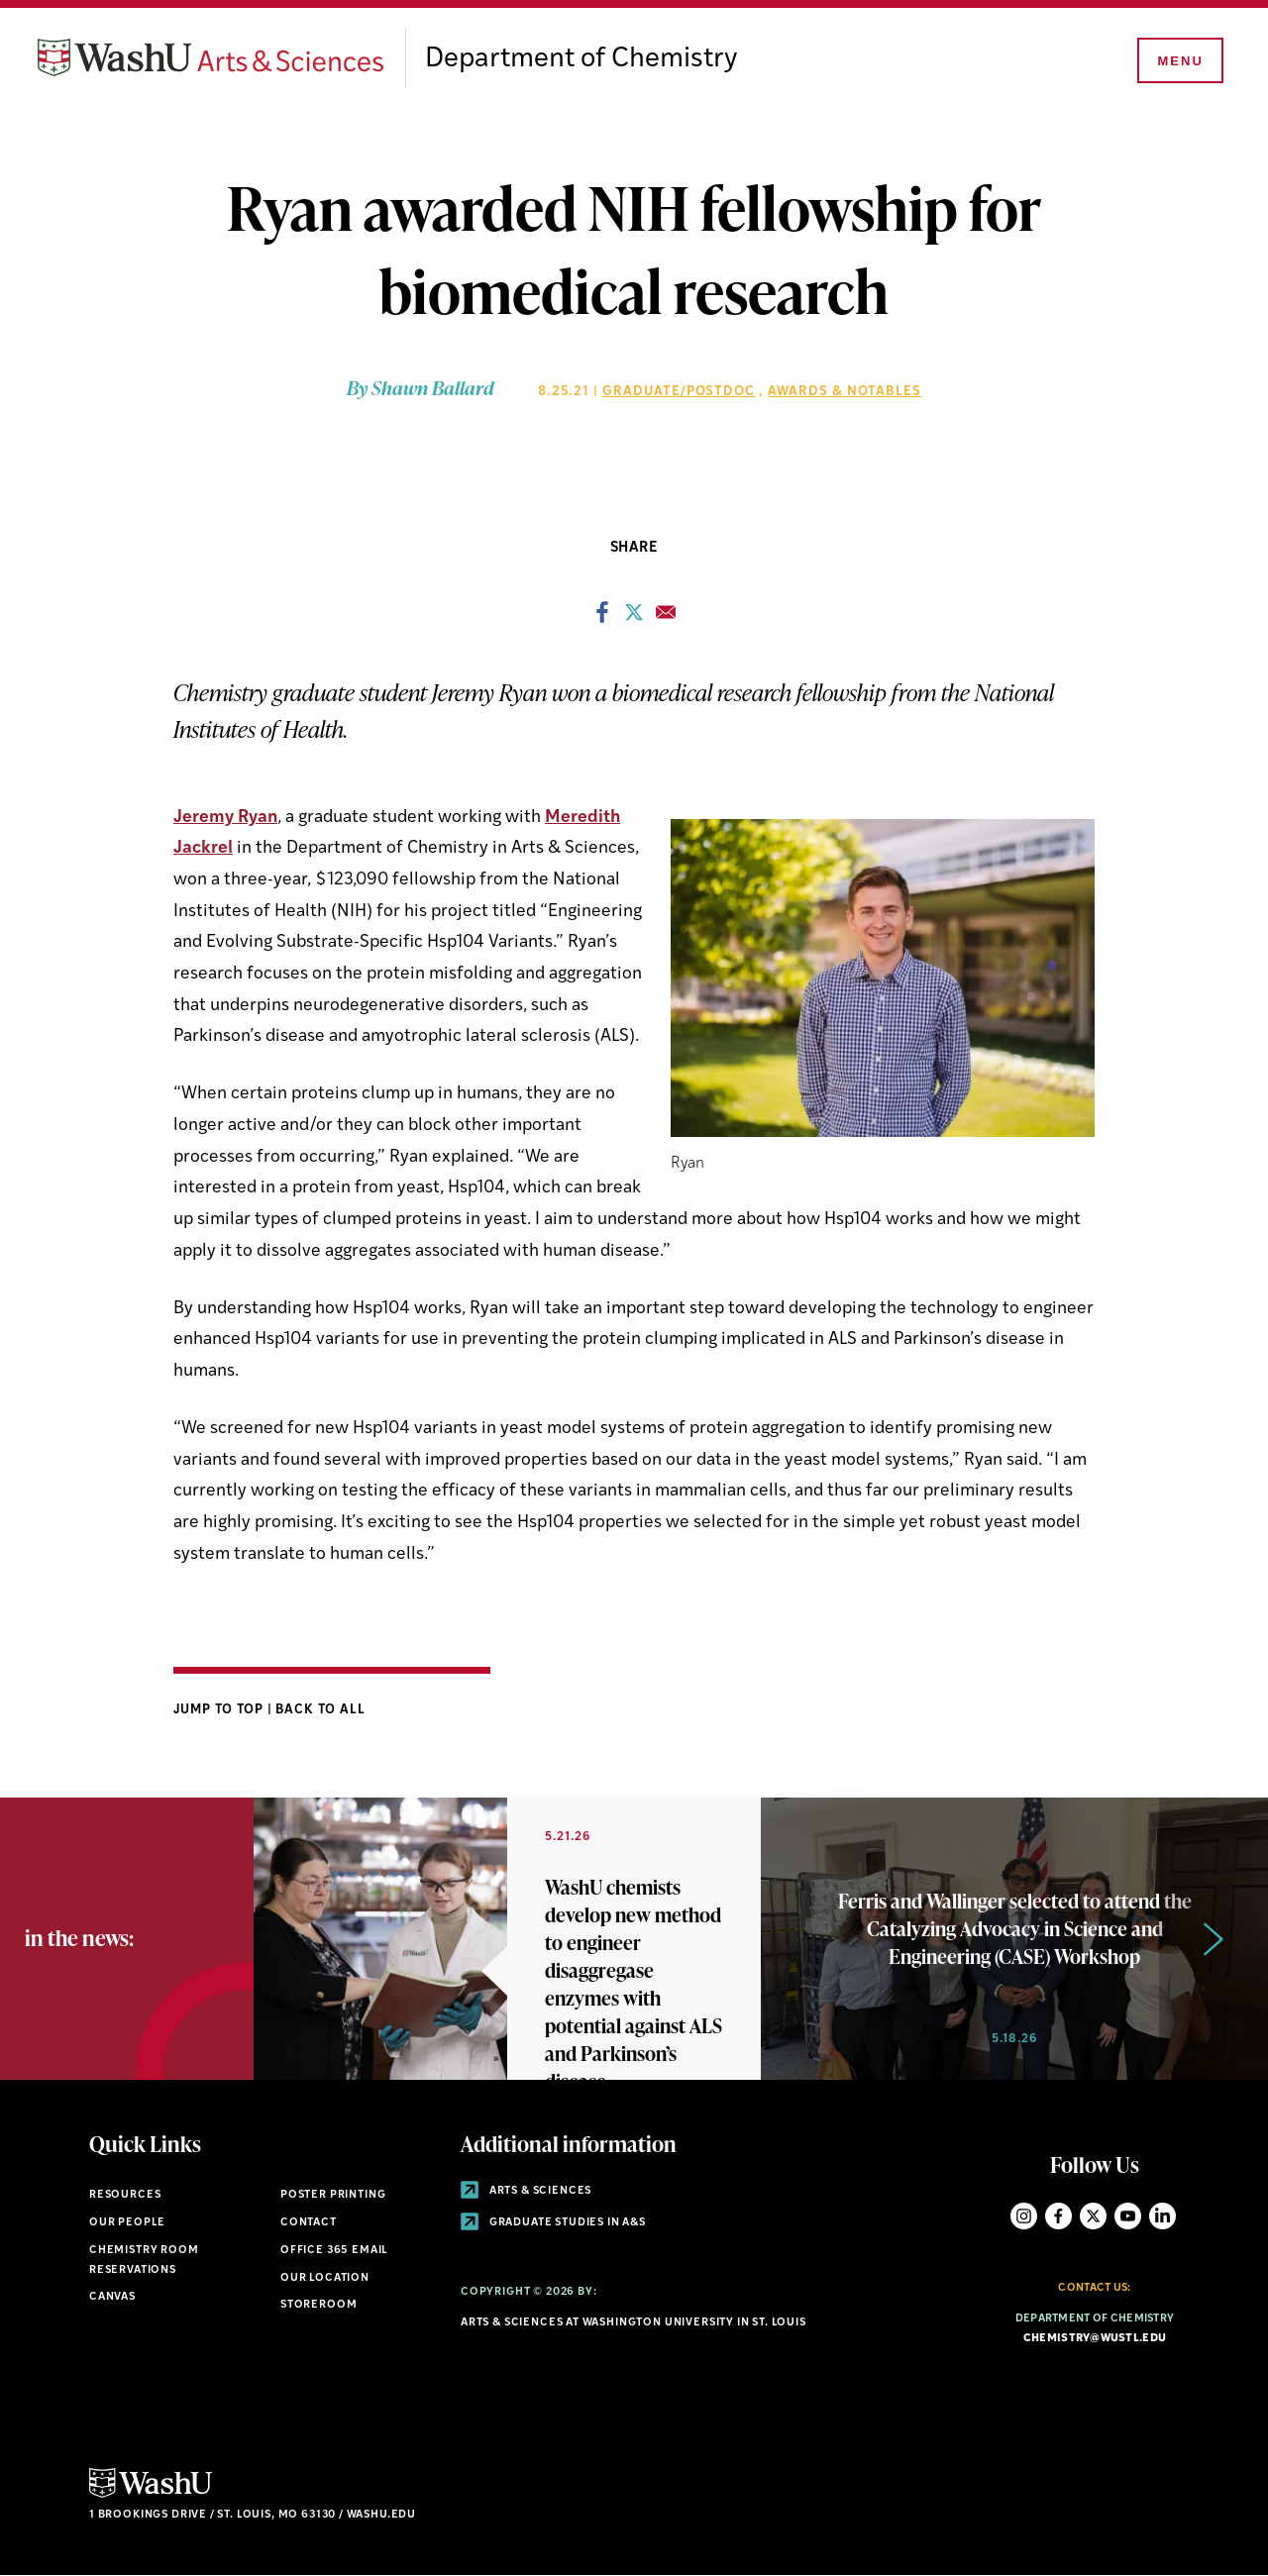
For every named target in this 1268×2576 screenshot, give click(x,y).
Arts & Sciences (526, 2191)
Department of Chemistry (581, 59)
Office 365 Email (334, 2250)
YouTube (1127, 2216)
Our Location (325, 2278)
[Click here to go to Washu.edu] (150, 2495)
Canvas (112, 2297)
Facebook (1058, 2216)
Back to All (320, 1709)
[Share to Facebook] (602, 618)
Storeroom (318, 2305)
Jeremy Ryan (225, 817)
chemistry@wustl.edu (1094, 2338)
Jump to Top (220, 1709)
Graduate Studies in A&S (553, 2222)
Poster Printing (332, 2195)
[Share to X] (634, 618)
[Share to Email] (666, 618)
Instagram (1023, 2216)
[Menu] (1178, 61)
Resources (124, 2195)
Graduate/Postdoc (679, 391)
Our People (127, 2222)
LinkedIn (1162, 2216)
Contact (308, 2222)
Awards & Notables (844, 391)
